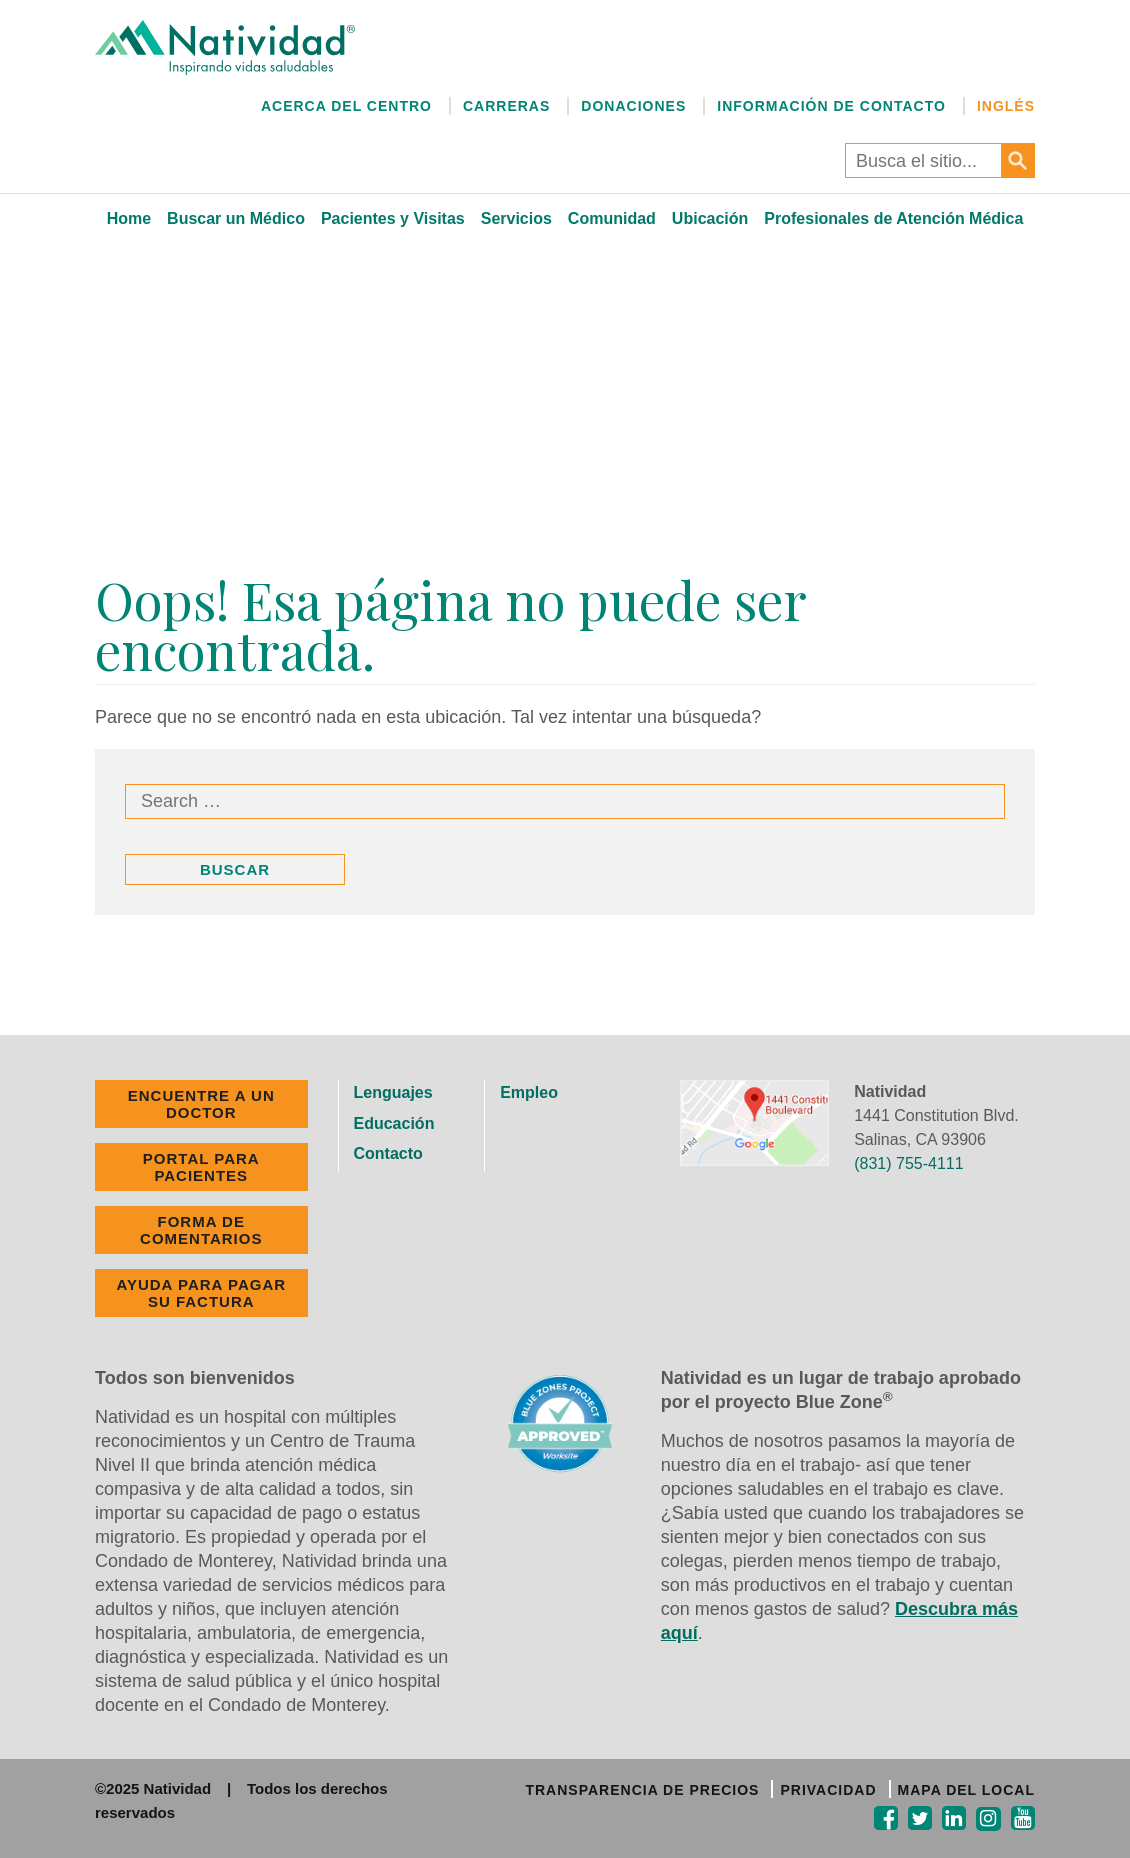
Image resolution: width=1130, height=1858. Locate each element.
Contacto (388, 1153)
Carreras (506, 106)
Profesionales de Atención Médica (893, 218)
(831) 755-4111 (908, 1163)
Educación (394, 1123)
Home (129, 218)
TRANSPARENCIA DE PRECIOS (642, 1790)
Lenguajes (393, 1092)
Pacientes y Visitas (393, 218)
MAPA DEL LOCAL (966, 1790)
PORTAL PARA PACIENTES (201, 1167)
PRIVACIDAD (828, 1790)
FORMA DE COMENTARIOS (201, 1230)
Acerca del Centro (346, 106)
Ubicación (710, 218)
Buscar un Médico (236, 218)
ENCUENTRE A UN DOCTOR (201, 1104)
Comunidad (612, 218)
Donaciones (633, 106)
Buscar (235, 869)
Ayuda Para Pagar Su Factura (201, 1293)
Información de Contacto (831, 106)
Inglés (1006, 106)
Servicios (516, 218)
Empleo (529, 1092)
